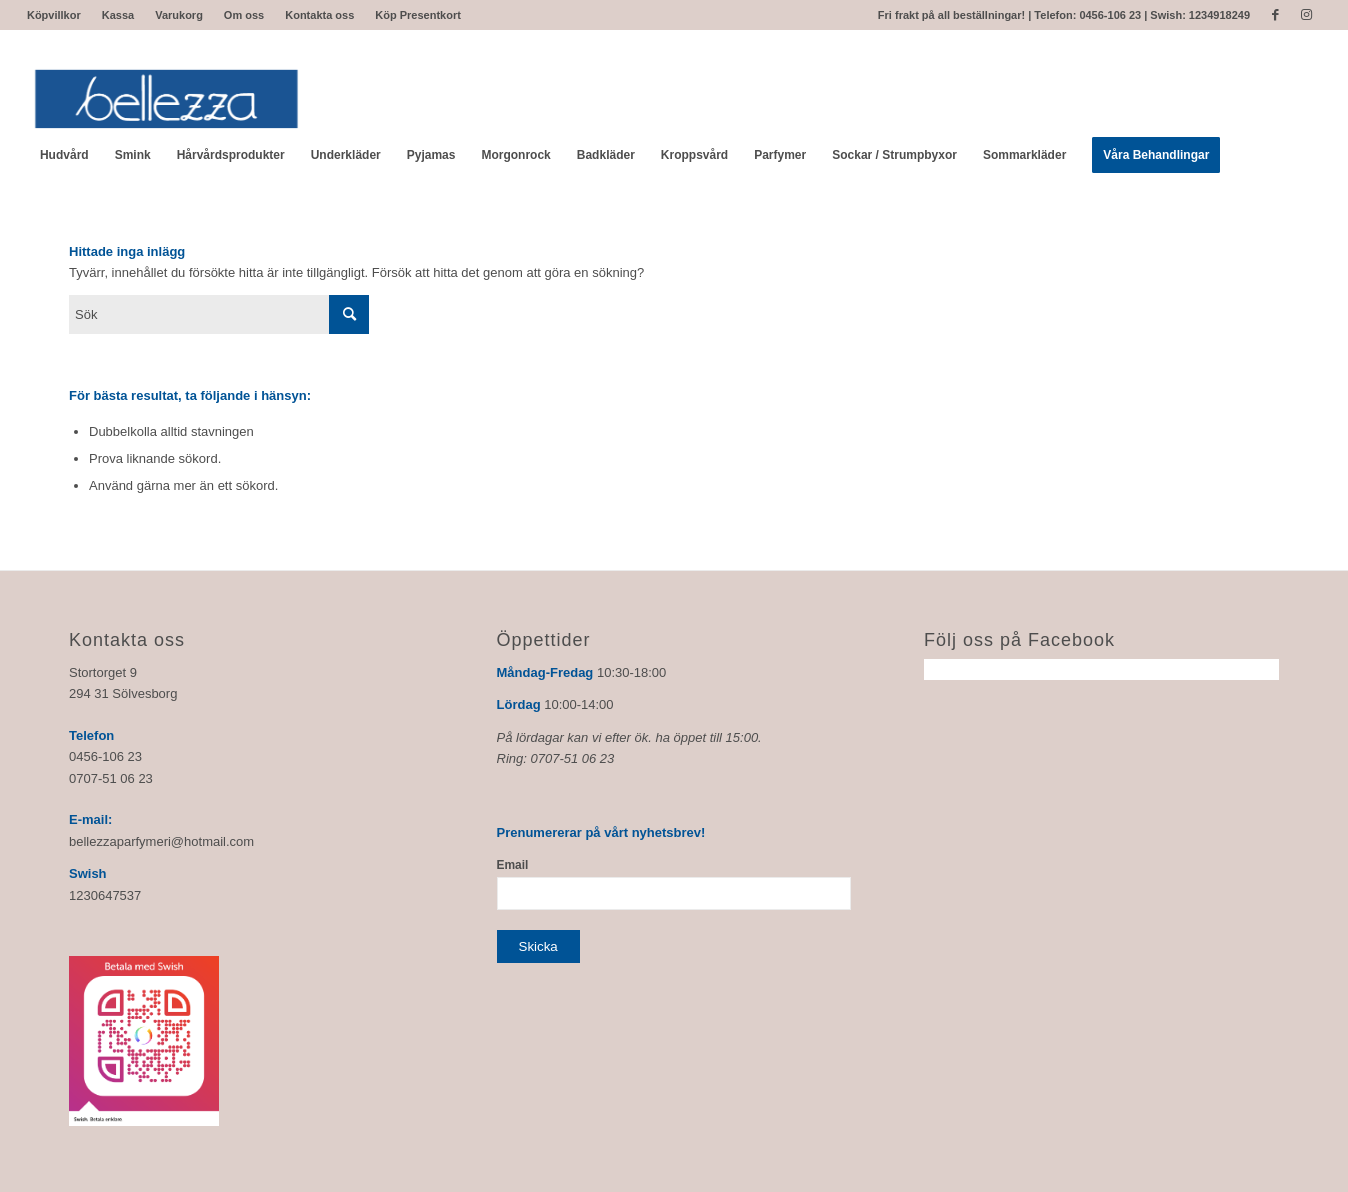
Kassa (118, 15)
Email (513, 865)
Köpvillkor (54, 15)
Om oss (244, 15)
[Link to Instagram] (1306, 15)
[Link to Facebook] (1275, 15)
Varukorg (179, 15)
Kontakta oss (319, 15)
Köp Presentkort (418, 15)
